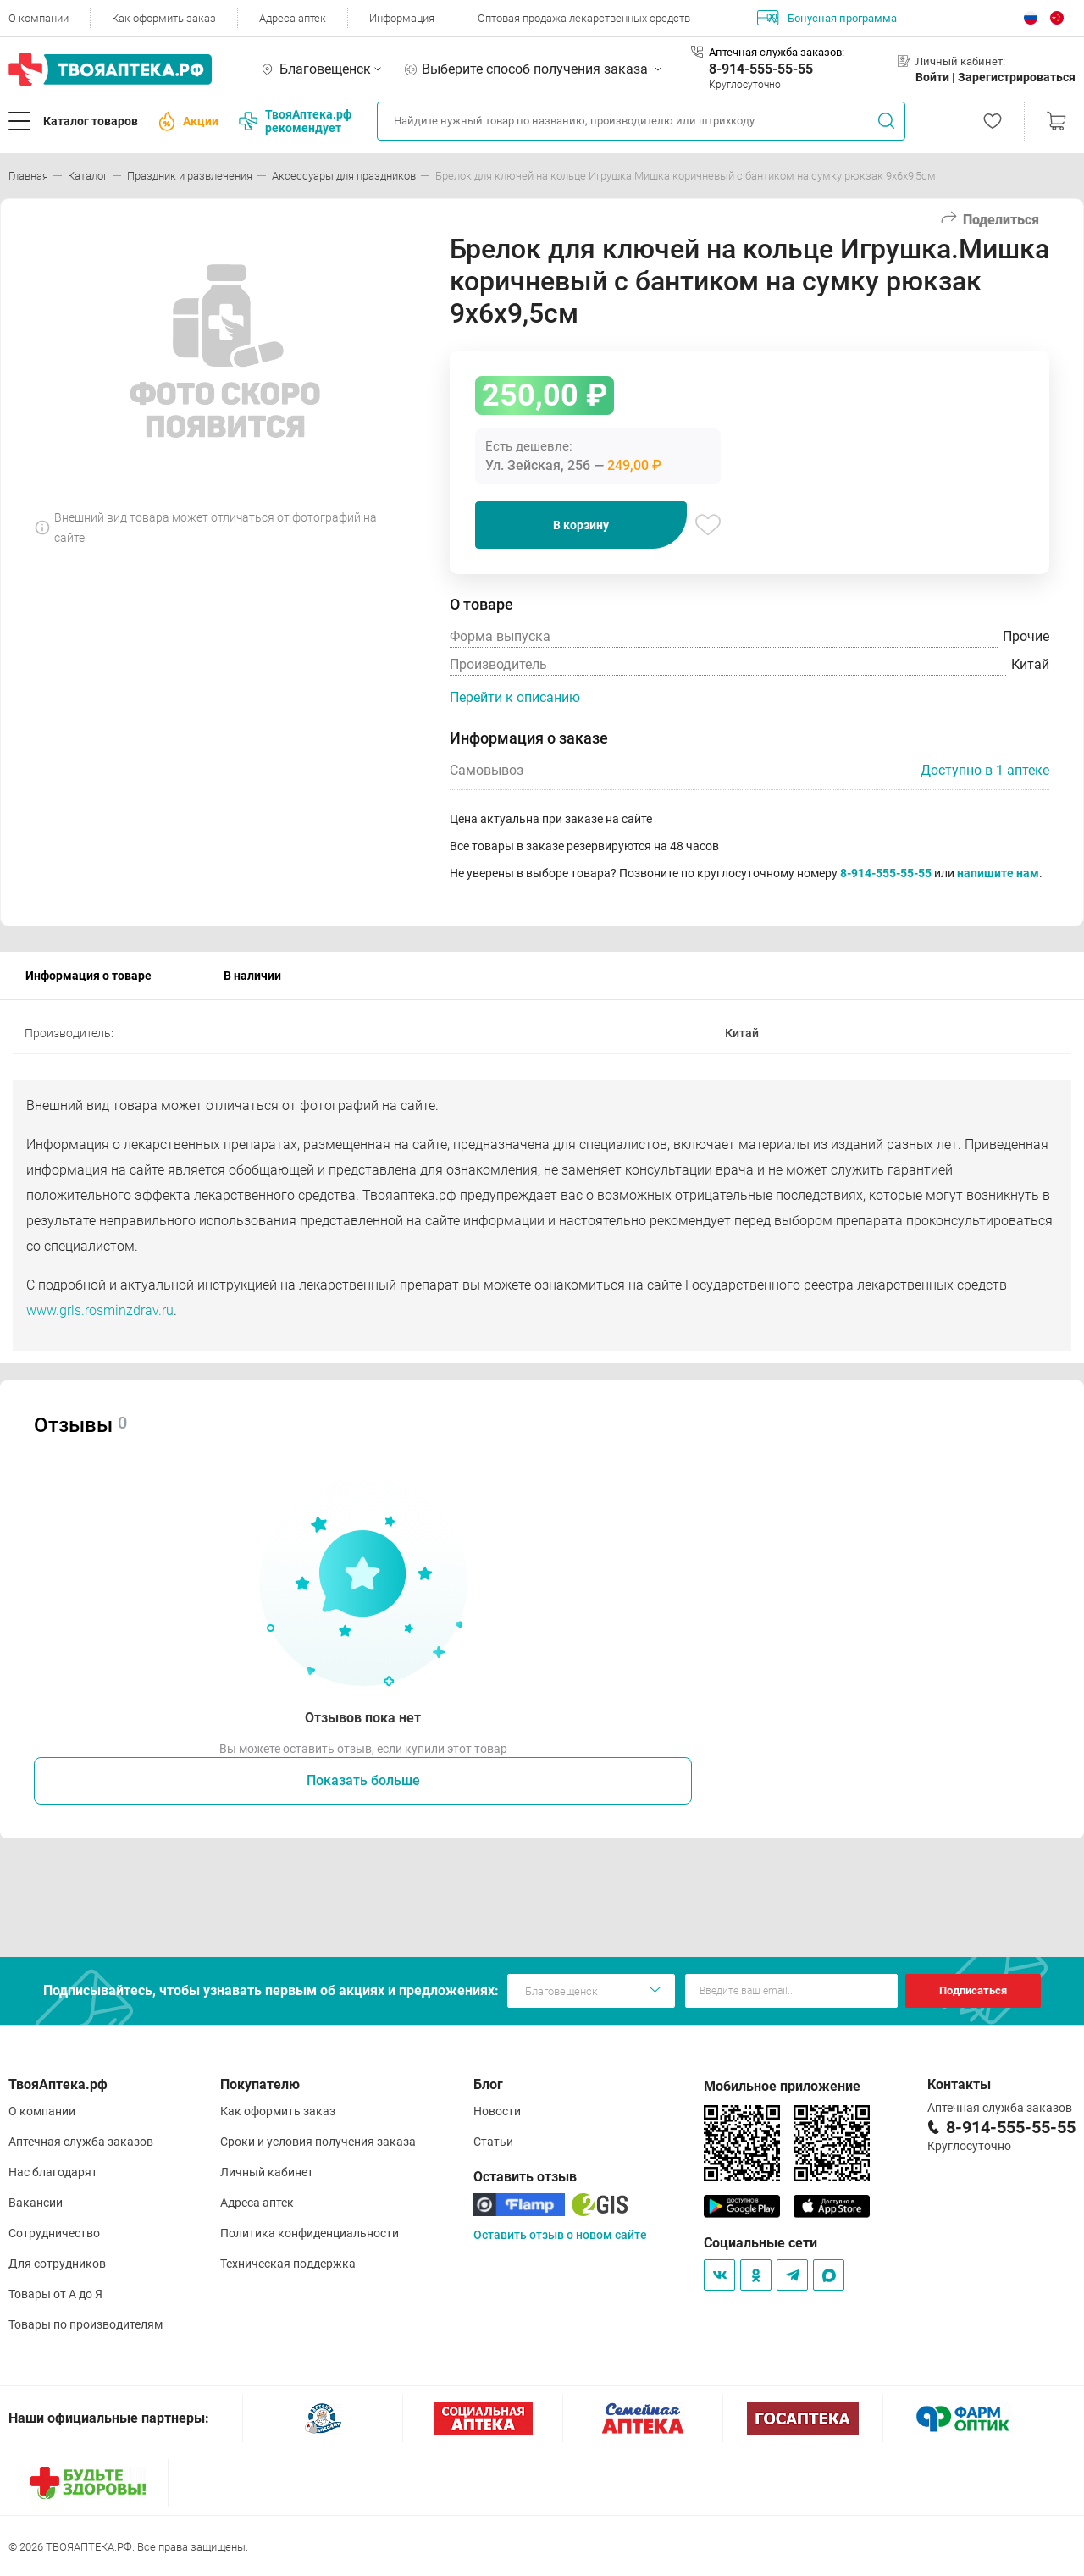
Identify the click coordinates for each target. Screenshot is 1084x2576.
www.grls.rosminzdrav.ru (100, 1310)
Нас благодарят (52, 2172)
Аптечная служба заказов (80, 2141)
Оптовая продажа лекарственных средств (584, 18)
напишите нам (998, 873)
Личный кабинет (266, 2172)
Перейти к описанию (515, 697)
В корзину (581, 525)
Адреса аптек (292, 18)
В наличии (252, 975)
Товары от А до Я (55, 2294)
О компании (38, 18)
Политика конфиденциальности (309, 2233)
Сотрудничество (54, 2233)
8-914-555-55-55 (761, 69)
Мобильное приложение (782, 2086)
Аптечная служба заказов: (776, 52)
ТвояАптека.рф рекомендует (295, 121)
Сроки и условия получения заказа (318, 2141)
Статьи (493, 2141)
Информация (401, 18)
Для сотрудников (57, 2263)
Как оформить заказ (164, 18)
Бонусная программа (827, 17)
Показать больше (363, 1780)
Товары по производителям (85, 2324)
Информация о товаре (88, 975)
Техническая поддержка (288, 2263)
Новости (497, 2111)
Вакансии (35, 2202)
